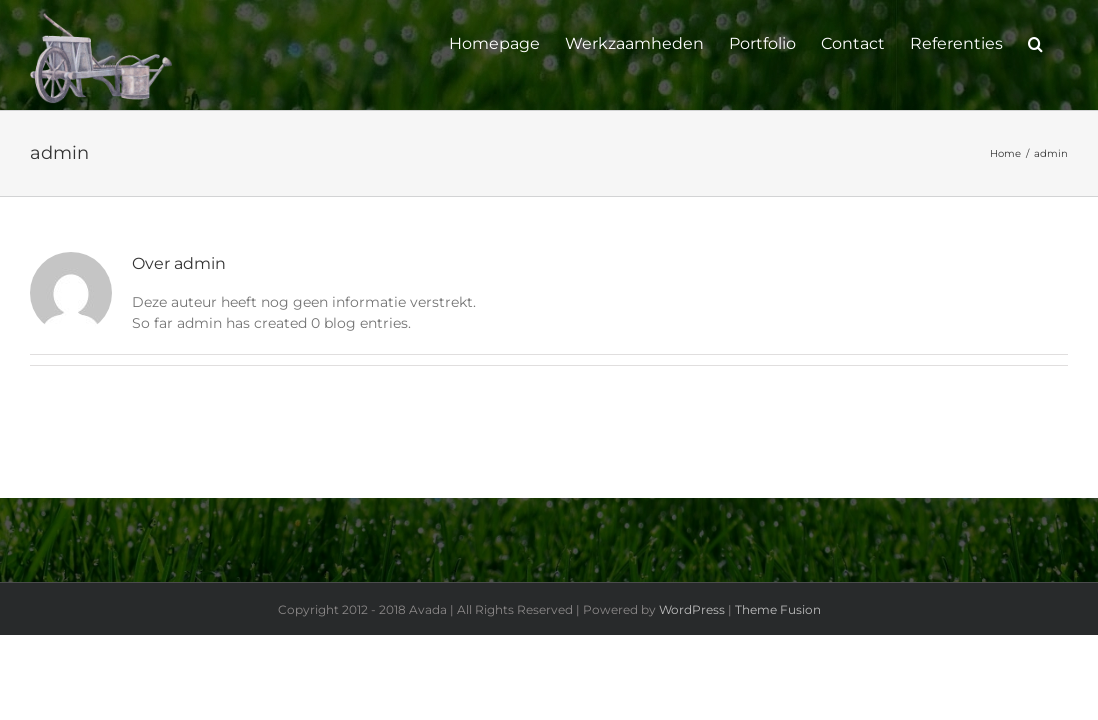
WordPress (692, 609)
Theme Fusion (778, 609)
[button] (1060, 42)
